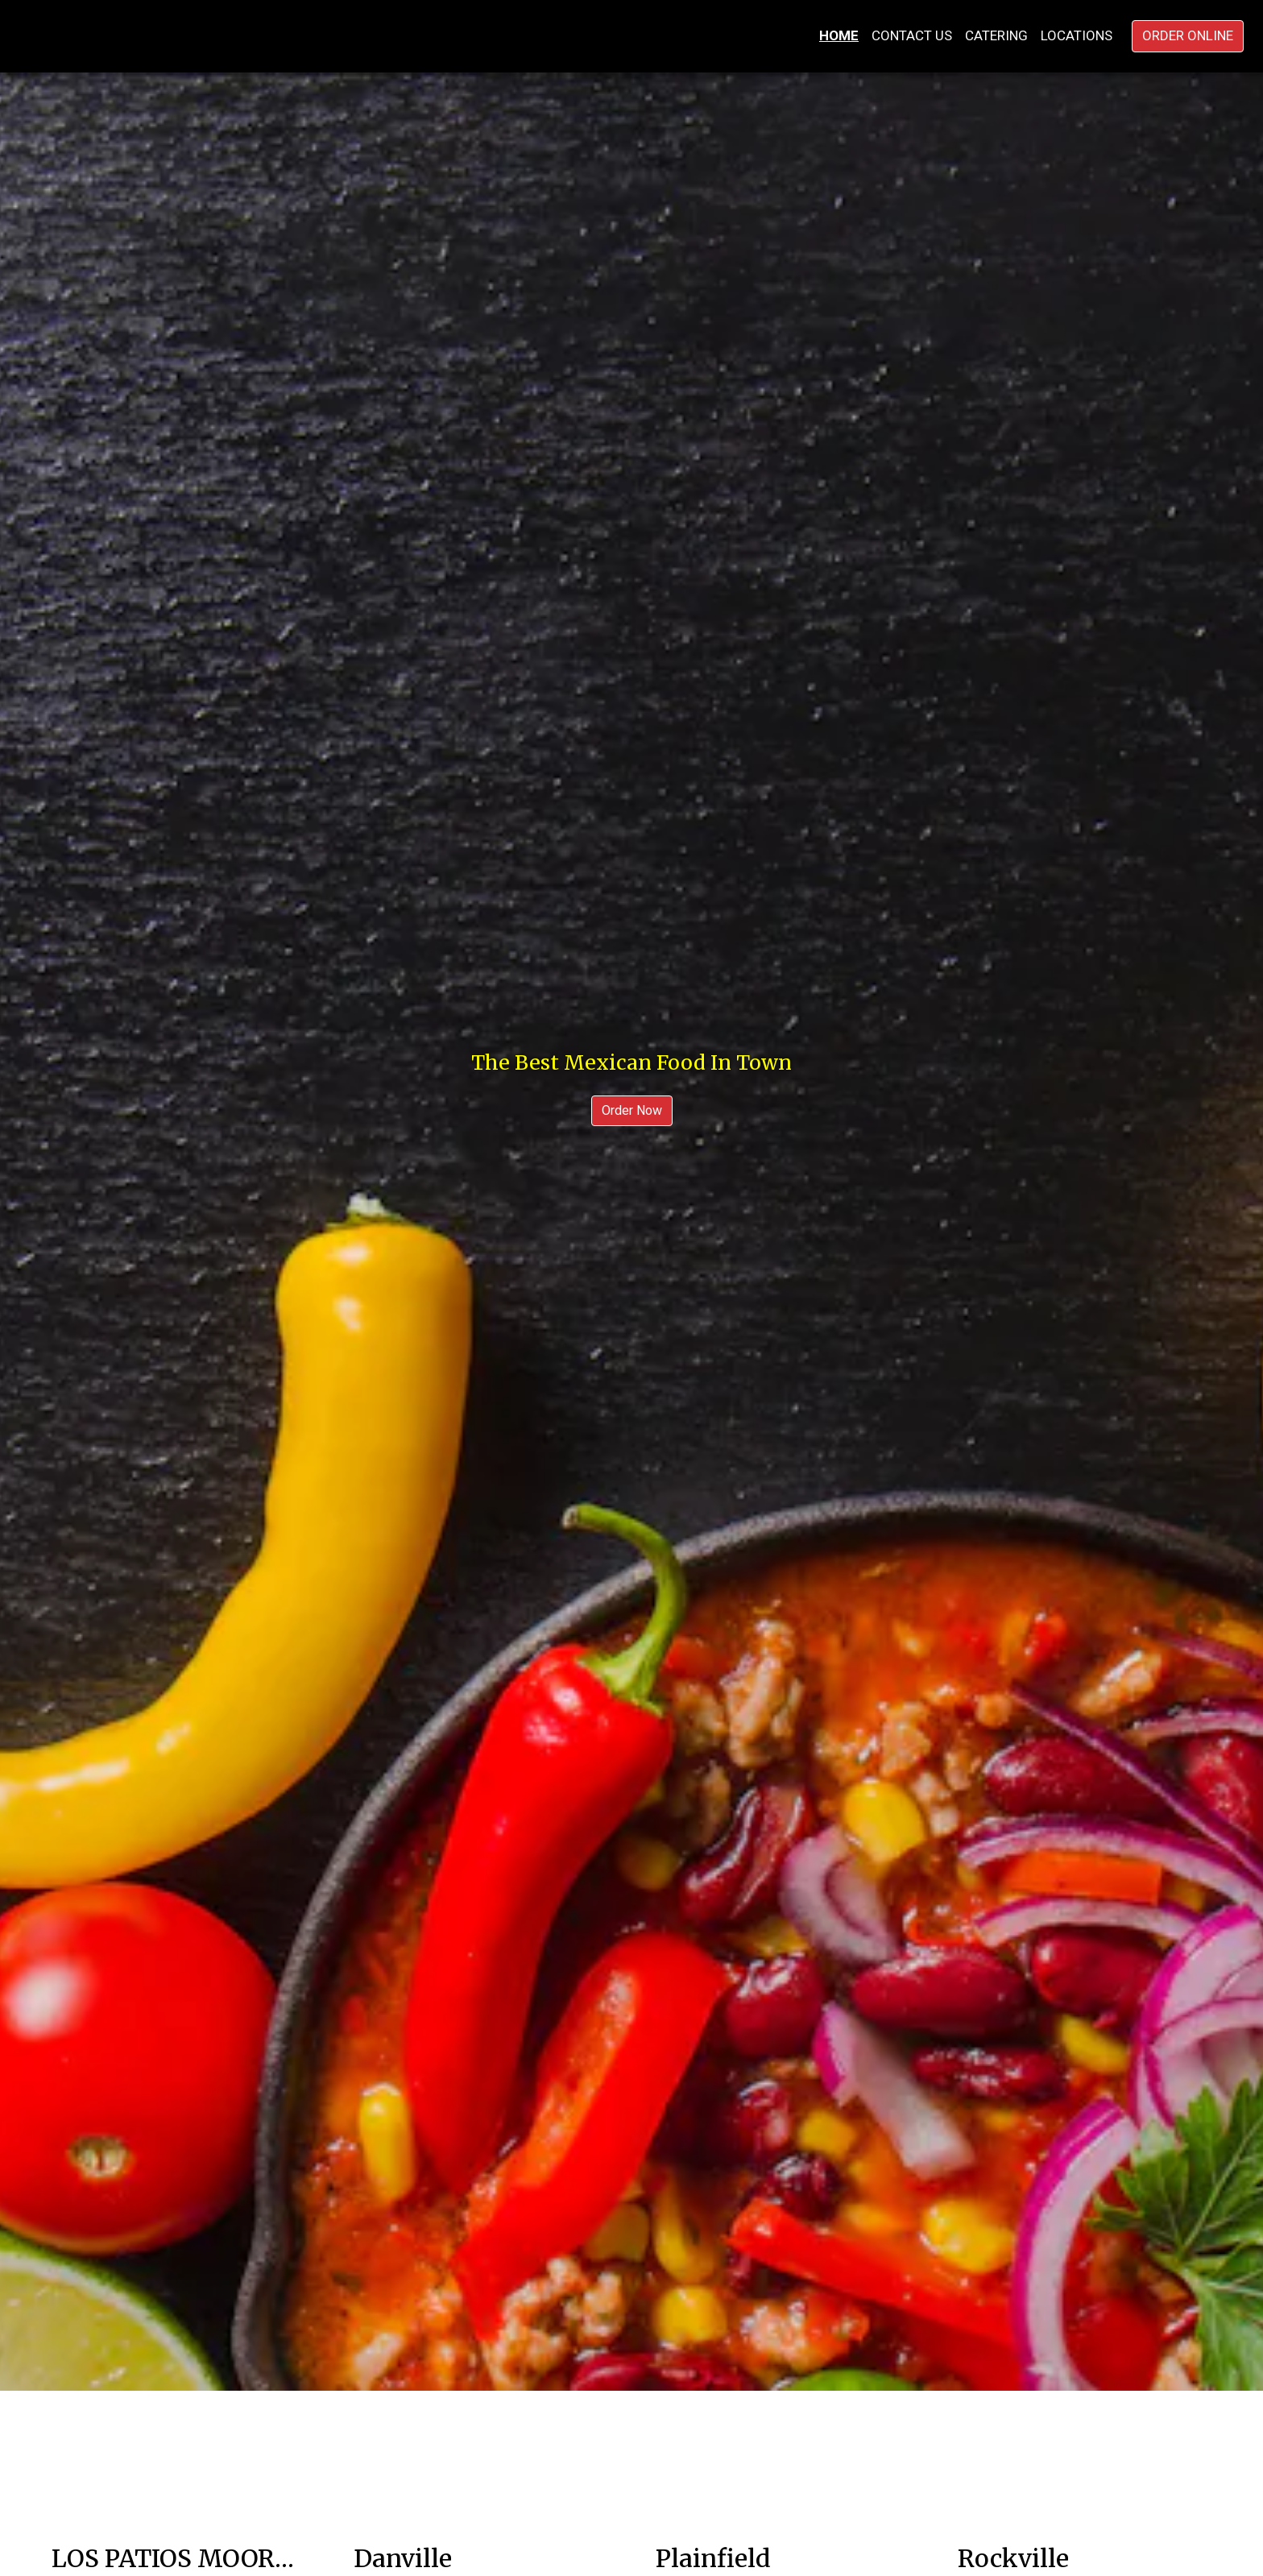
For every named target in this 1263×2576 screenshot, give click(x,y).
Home (839, 35)
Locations (1076, 35)
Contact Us (912, 35)
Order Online (1187, 35)
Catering (996, 35)
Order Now (632, 1110)
